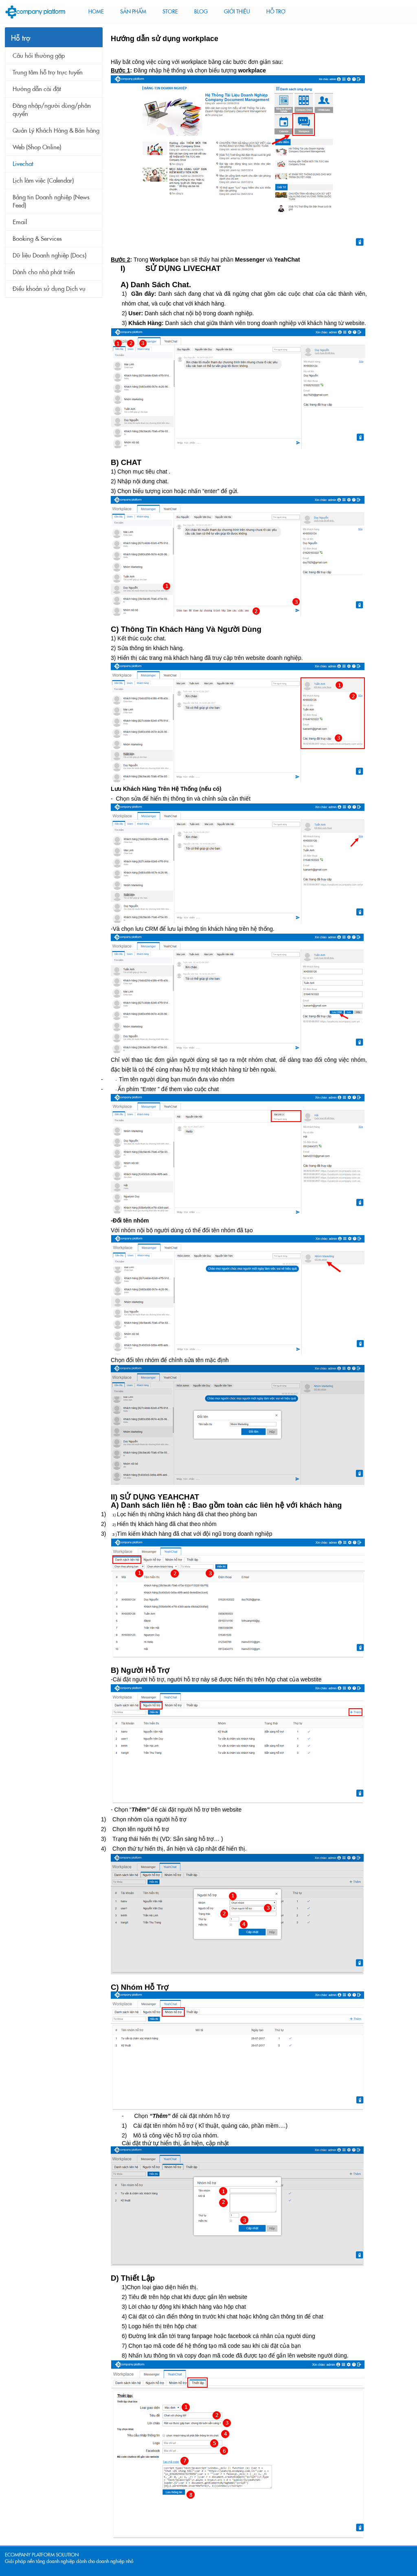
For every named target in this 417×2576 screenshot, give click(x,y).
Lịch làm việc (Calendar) (43, 181)
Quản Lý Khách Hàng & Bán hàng (56, 131)
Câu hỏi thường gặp (39, 56)
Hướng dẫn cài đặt (37, 89)
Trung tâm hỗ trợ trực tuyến (48, 72)
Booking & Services (37, 239)
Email (20, 222)
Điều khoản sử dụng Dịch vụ (49, 289)
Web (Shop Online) (37, 147)
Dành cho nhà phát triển (44, 272)
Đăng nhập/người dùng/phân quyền (52, 110)
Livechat (23, 164)
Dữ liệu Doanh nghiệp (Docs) (49, 255)
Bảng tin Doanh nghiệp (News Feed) (51, 201)
